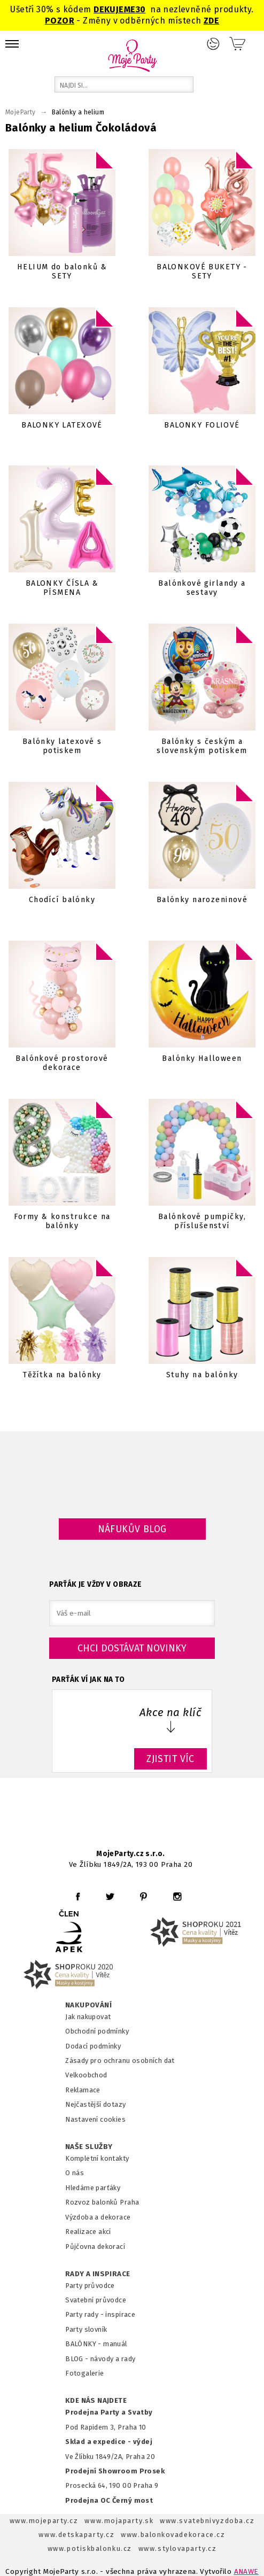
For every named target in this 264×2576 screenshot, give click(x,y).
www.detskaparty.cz (76, 2535)
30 (141, 9)
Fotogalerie (84, 2373)
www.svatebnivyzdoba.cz (207, 2521)
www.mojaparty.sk (118, 2521)
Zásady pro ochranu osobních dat (120, 2061)
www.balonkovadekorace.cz (173, 2535)
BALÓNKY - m (87, 2344)
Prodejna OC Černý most (109, 2500)
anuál (118, 2344)
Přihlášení (213, 44)
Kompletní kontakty (97, 2158)
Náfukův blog (132, 1529)
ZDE (211, 20)
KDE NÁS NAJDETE (96, 2400)
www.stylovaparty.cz (177, 2548)
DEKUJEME (114, 9)
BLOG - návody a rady (100, 2359)
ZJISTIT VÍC (170, 1759)
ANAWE (246, 2571)
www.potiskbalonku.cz (90, 2548)
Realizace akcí (88, 2232)
